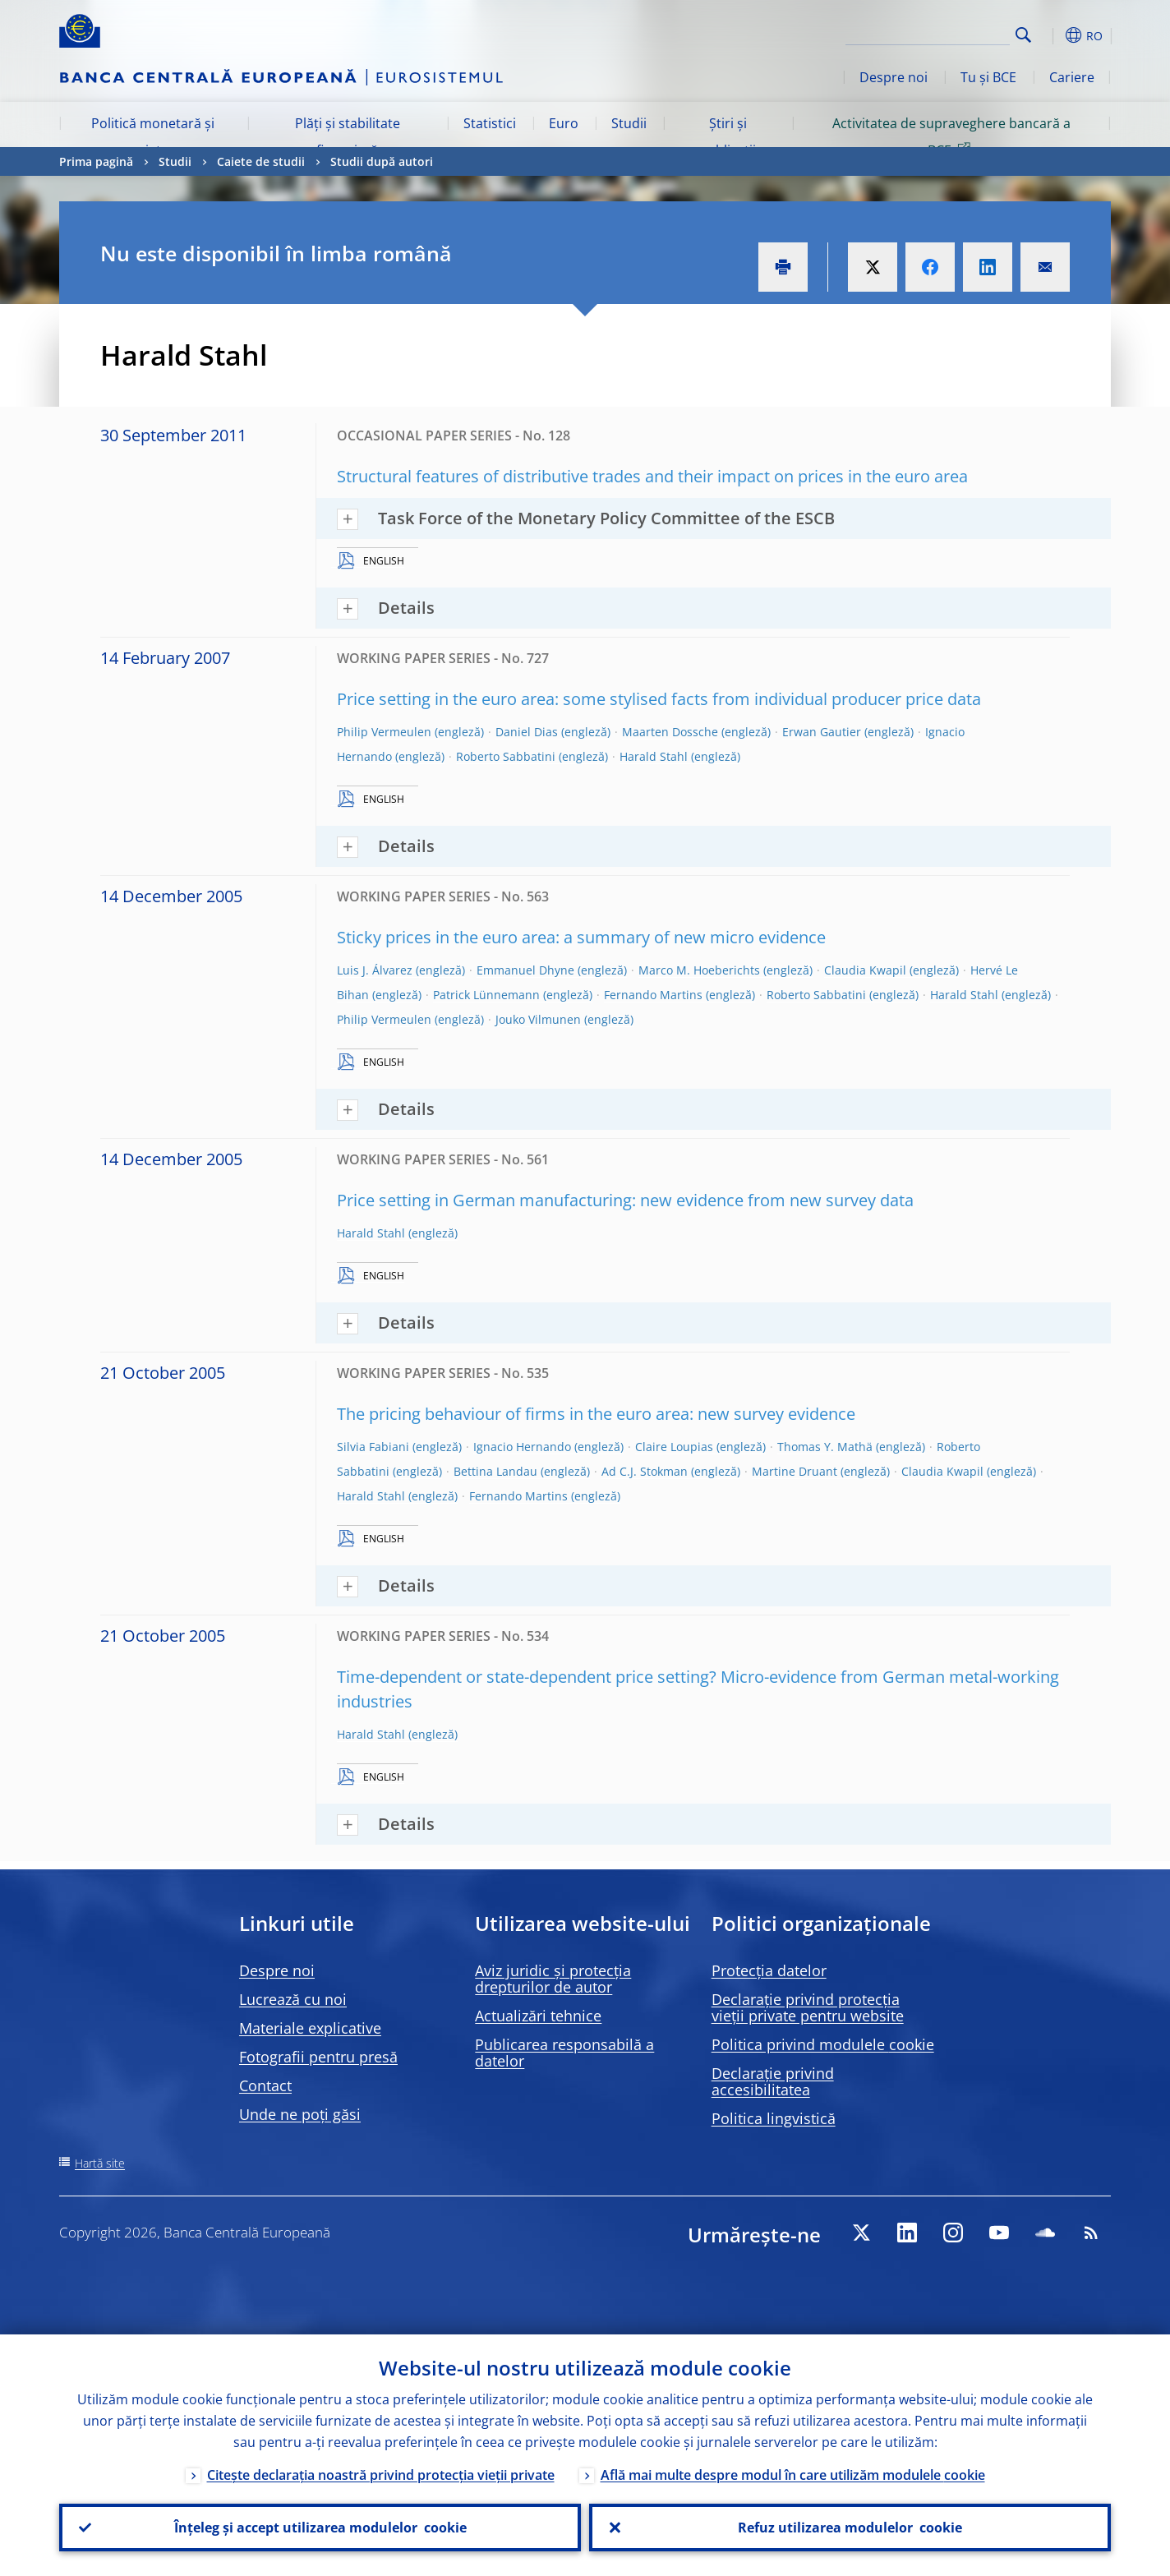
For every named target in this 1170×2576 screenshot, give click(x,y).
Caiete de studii (261, 161)
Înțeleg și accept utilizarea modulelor (320, 2527)
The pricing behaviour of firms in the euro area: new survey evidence (596, 1414)
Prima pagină (96, 161)
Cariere (1071, 77)
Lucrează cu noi (293, 1999)
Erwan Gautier (821, 732)
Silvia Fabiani (373, 1446)
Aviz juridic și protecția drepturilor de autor (553, 1979)
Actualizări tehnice (538, 2015)
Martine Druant (794, 1471)
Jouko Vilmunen (538, 1019)
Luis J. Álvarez (374, 970)
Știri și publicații (727, 136)
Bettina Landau (495, 1471)
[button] (1053, 35)
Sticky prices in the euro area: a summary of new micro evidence (581, 937)
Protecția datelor (769, 1970)
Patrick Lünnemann (486, 994)
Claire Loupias (674, 1446)
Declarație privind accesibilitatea (773, 2081)
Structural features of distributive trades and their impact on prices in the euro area (652, 476)
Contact (265, 2085)
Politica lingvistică (774, 2118)
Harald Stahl (654, 756)
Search (1023, 35)
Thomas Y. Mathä (825, 1446)
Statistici (489, 123)
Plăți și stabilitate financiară (347, 136)
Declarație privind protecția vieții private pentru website (808, 2007)
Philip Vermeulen (384, 732)
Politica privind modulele (823, 2044)
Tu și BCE (988, 77)
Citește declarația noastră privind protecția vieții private (381, 2475)
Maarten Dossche (670, 732)
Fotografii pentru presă (318, 2057)
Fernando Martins (653, 994)
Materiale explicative (310, 2028)
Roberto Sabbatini (505, 756)
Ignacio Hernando (522, 1446)
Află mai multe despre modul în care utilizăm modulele (793, 2475)
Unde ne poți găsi (300, 2114)
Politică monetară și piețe (152, 136)
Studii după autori (381, 161)
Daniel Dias (526, 732)
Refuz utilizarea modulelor (850, 2527)
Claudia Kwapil (865, 970)
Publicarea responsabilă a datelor (564, 2053)
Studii (629, 123)
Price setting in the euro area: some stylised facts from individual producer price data (659, 699)
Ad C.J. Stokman (644, 1471)
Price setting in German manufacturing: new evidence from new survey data (625, 1200)
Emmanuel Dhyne (525, 970)
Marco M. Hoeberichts (699, 970)
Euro (563, 123)
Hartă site (100, 2163)
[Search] (927, 33)
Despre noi (893, 77)
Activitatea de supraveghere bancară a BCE (951, 136)
